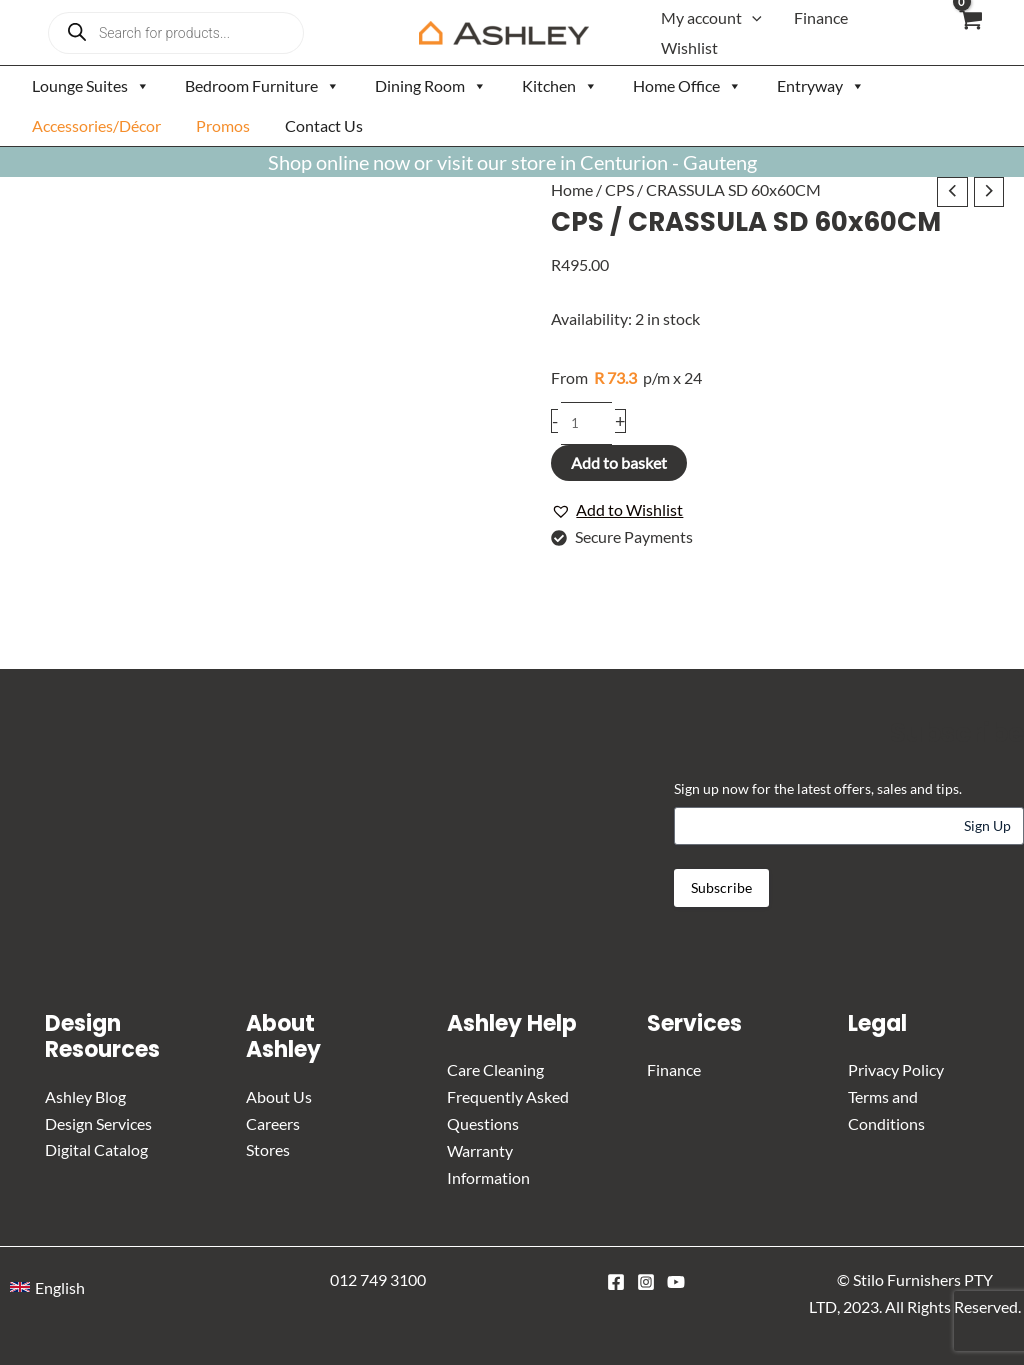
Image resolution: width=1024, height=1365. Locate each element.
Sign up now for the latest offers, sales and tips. (818, 788)
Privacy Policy (896, 1069)
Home (572, 189)
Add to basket (619, 462)
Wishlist (689, 47)
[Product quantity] (586, 423)
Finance (821, 17)
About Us (279, 1096)
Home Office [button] (687, 86)
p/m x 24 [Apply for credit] (626, 378)
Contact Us (324, 125)
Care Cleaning (495, 1069)
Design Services (98, 1122)
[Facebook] (616, 1280)
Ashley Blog (85, 1096)
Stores (268, 1149)
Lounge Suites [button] (91, 86)
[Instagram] (646, 1280)
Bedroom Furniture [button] (262, 86)
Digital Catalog (96, 1149)
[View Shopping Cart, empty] (969, 32)
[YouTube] (676, 1280)
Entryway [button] (821, 86)
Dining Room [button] (431, 86)
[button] (752, 18)
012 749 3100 (378, 1277)
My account (711, 18)
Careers (273, 1122)
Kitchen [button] (560, 86)
